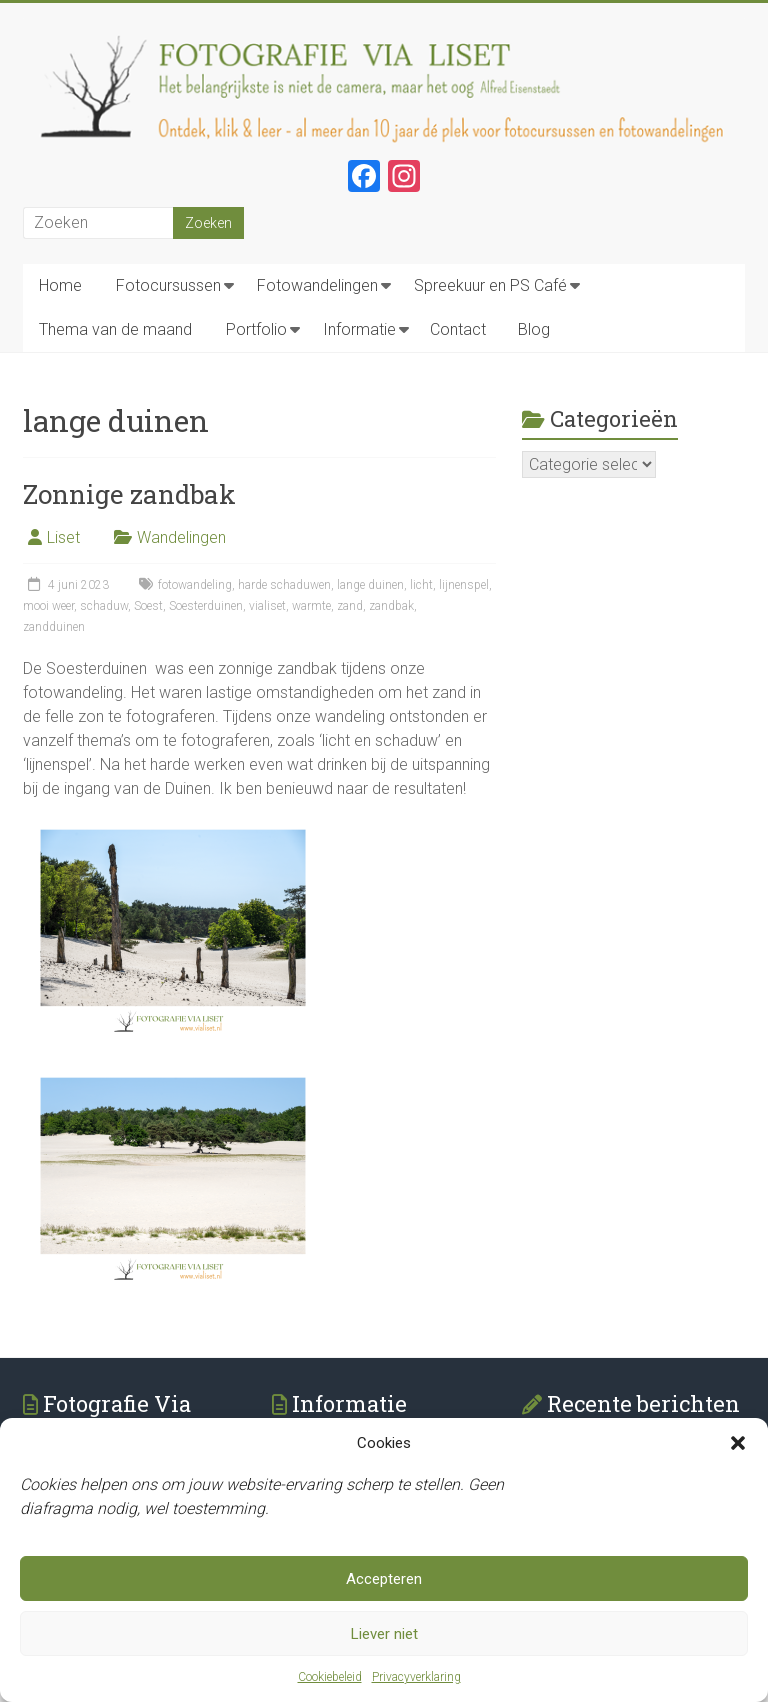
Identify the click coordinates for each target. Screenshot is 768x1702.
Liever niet (384, 1635)
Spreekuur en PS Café (490, 285)
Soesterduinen (206, 606)
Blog (534, 329)
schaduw (104, 606)
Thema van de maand (115, 329)
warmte (311, 606)
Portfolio (256, 329)
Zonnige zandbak (129, 494)
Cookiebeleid (330, 1678)
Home (60, 285)
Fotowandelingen (317, 285)
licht (421, 585)
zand (350, 606)
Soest (148, 606)
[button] (738, 1444)
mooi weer (48, 606)
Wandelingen (181, 537)
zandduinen (54, 627)
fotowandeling (195, 585)
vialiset (267, 606)
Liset (63, 537)
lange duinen (370, 585)
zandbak (391, 606)
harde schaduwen (284, 585)
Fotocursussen (168, 285)
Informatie (359, 329)
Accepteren (384, 1580)
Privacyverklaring (416, 1678)
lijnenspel (464, 585)
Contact (458, 329)
